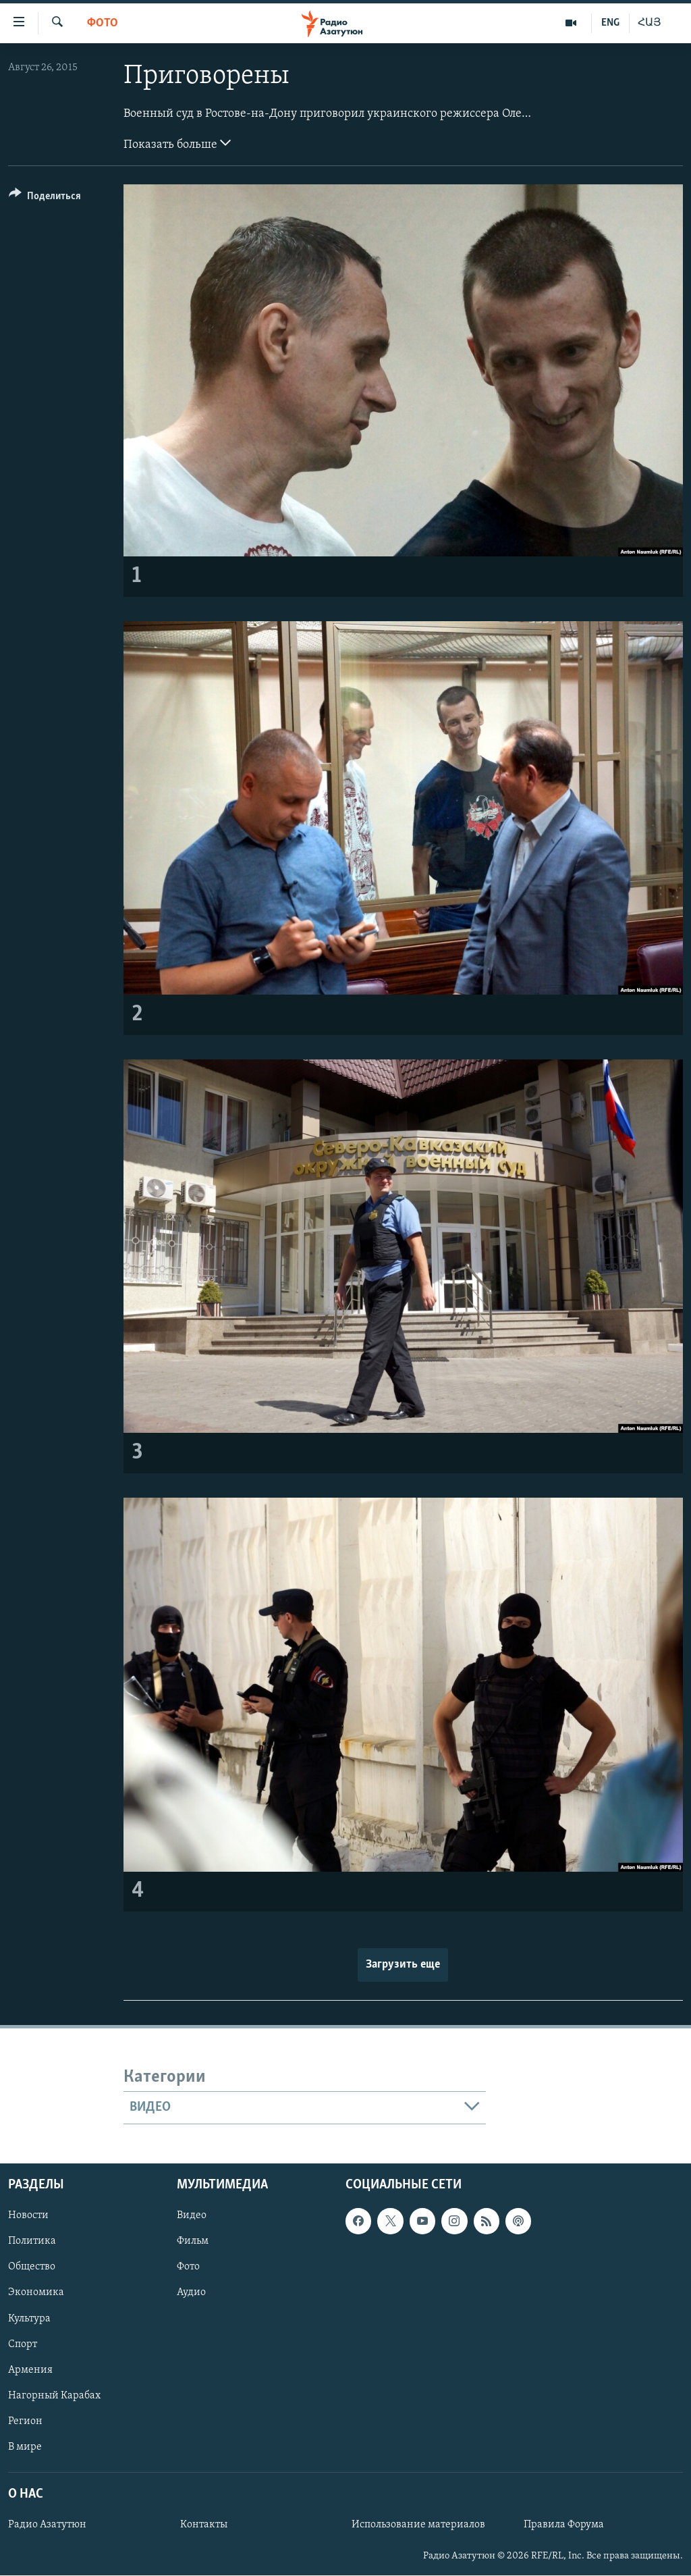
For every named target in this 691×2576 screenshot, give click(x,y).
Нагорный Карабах (54, 2395)
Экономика (36, 2292)
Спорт (22, 2343)
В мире (25, 2447)
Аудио (191, 2292)
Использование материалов (418, 2524)
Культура (29, 2318)
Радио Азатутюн (47, 2524)
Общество (31, 2266)
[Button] (45, 198)
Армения (30, 2369)
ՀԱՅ (649, 23)
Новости (28, 2215)
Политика (32, 2241)
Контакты (203, 2524)
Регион (25, 2421)
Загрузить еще (403, 1964)
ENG (610, 23)
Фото (102, 23)
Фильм (193, 2241)
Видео (191, 2215)
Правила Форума (564, 2524)
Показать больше (177, 143)
